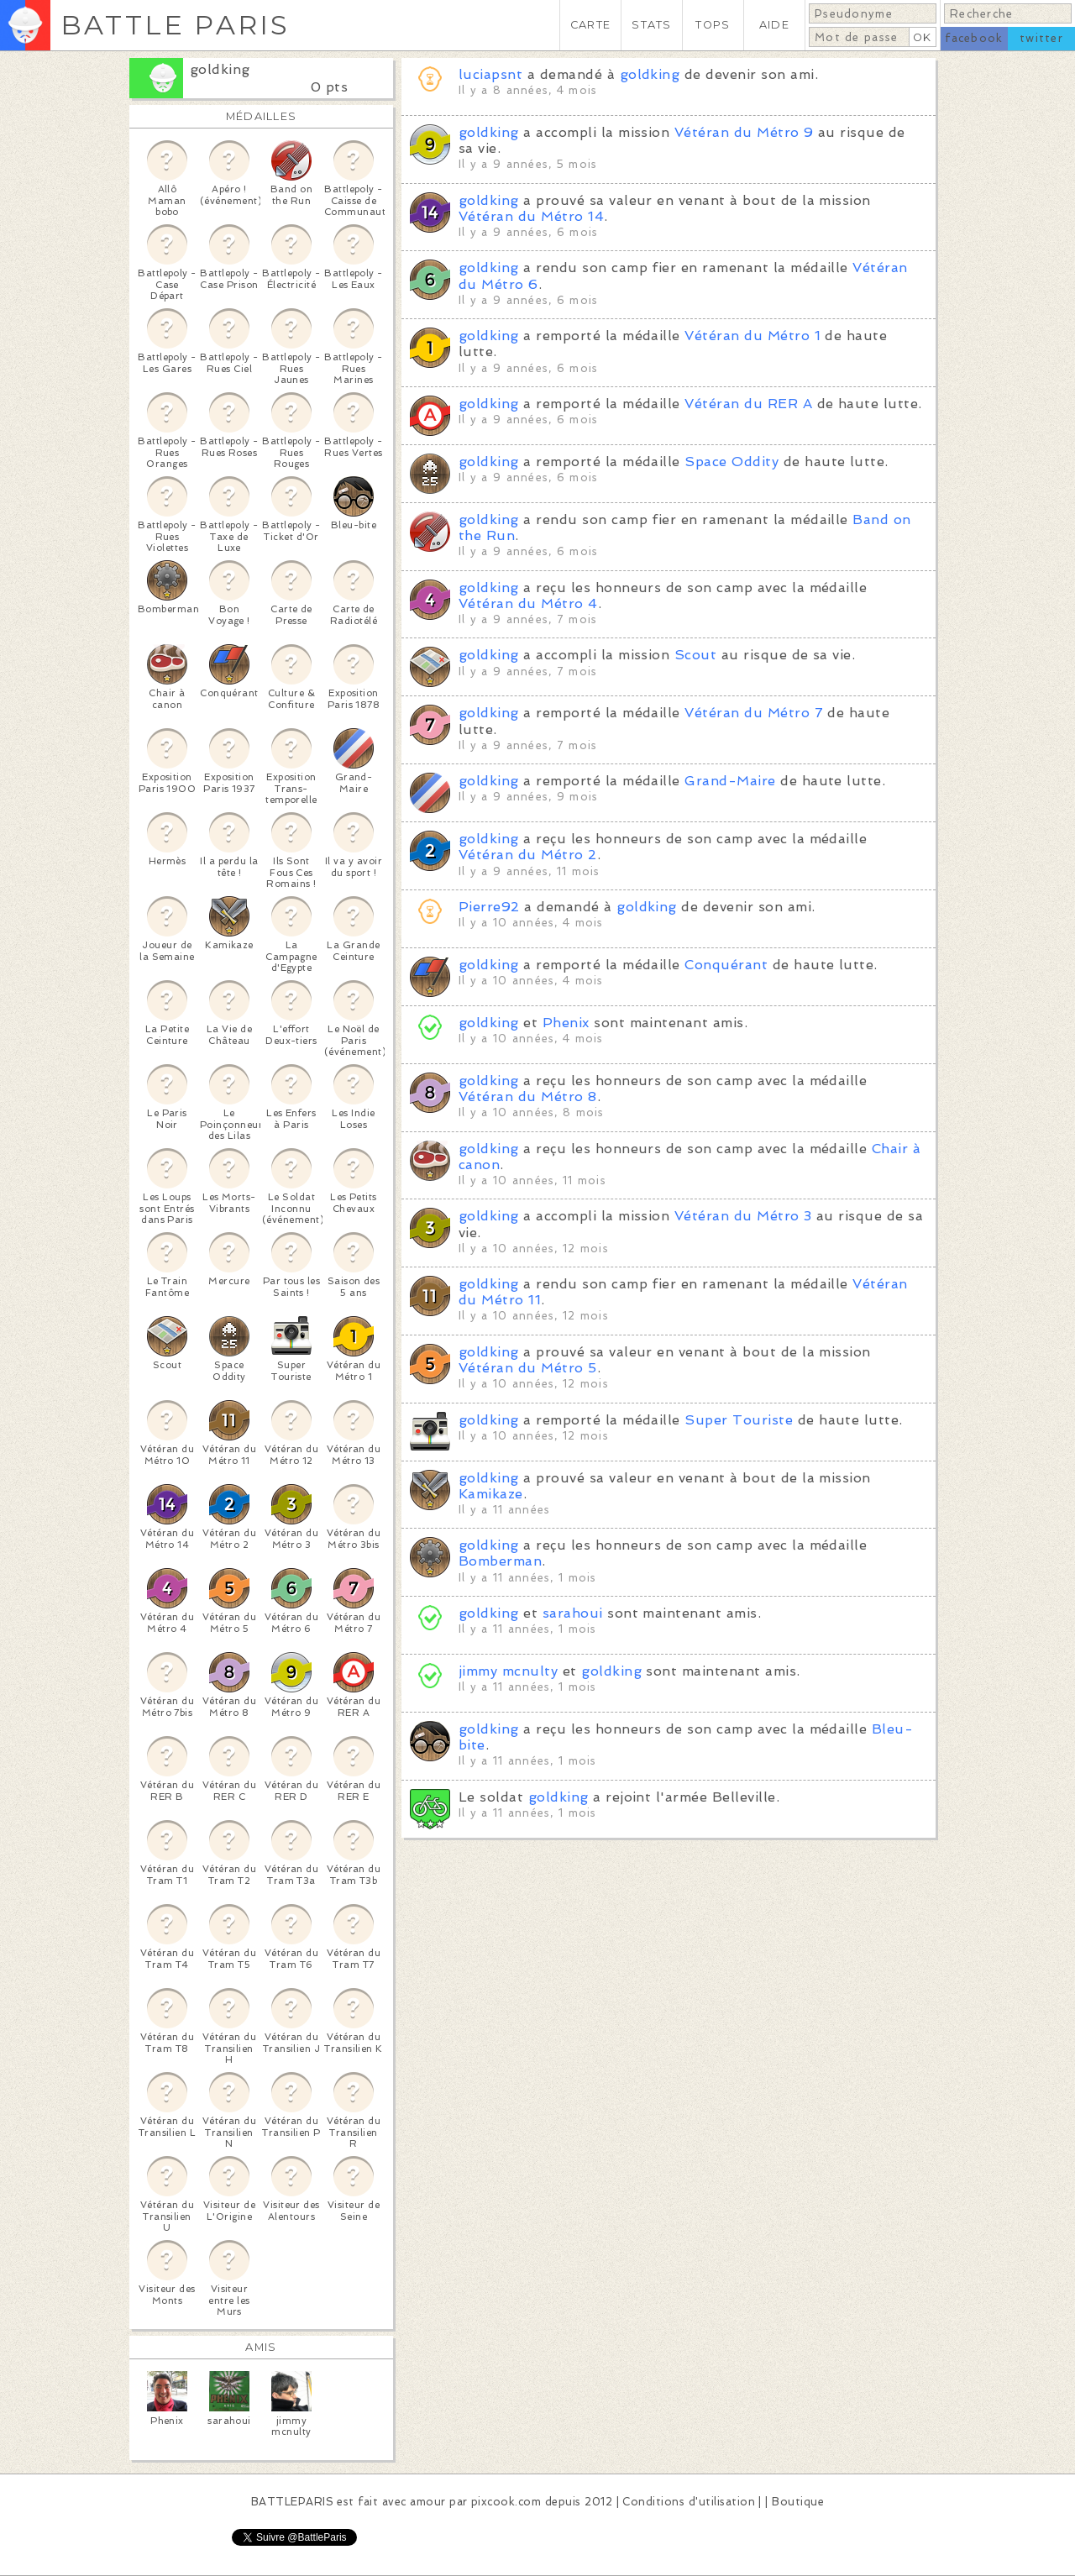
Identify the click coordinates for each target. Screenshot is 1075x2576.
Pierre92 (489, 907)
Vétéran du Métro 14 (531, 216)
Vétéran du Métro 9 (744, 132)
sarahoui (573, 1613)
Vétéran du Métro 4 (528, 603)
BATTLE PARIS (175, 24)
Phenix (566, 1023)
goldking (220, 69)
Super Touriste (738, 1420)
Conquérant (726, 965)
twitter (1041, 38)
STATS (651, 24)
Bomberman (500, 1561)
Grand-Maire (729, 781)
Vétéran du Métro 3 (743, 1216)
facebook (974, 38)
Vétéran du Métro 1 (752, 336)
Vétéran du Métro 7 (753, 713)
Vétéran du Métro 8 (528, 1096)
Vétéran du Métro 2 (528, 855)
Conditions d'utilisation (688, 2501)
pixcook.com (506, 2501)
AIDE (774, 24)
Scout (695, 655)
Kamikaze (491, 1494)
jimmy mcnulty (508, 1671)
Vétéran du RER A (748, 404)
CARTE (590, 24)
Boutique (798, 2501)
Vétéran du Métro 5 (528, 1368)
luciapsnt (490, 74)
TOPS (712, 24)
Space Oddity (731, 462)
